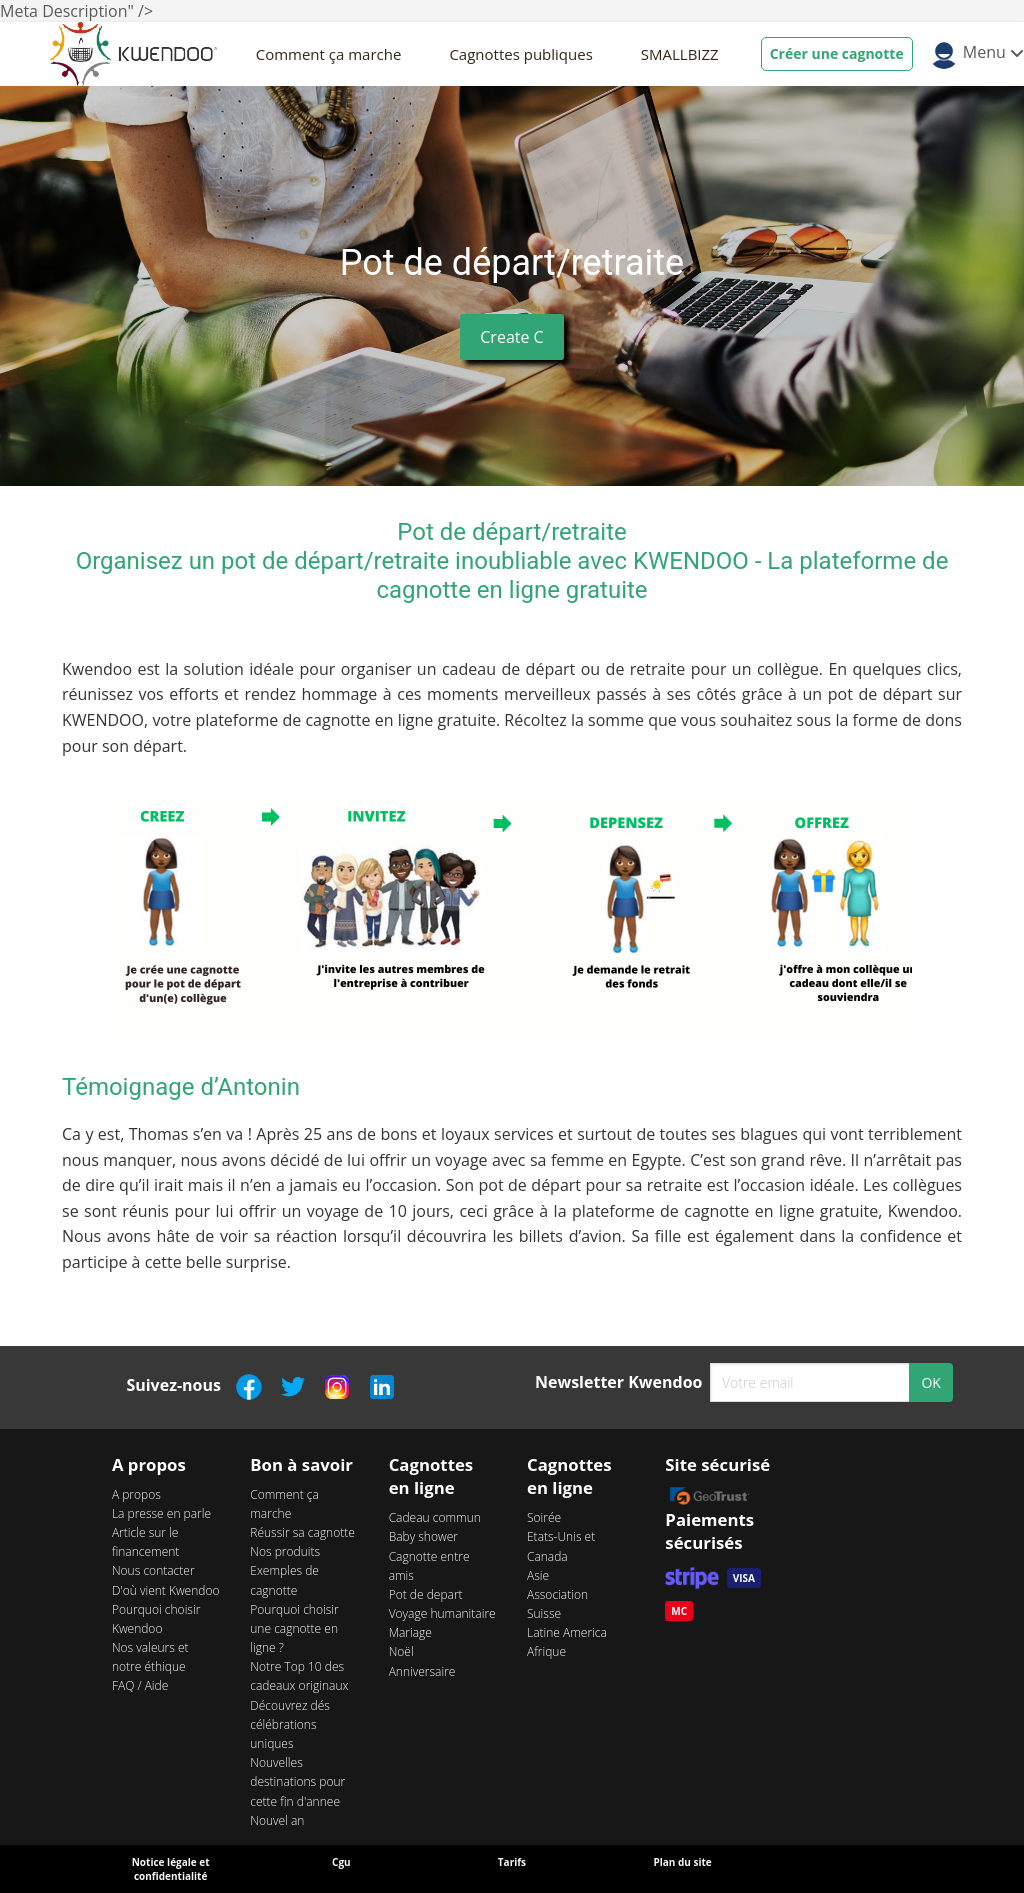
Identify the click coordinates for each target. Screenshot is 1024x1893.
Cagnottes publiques (520, 54)
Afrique (546, 1651)
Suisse (544, 1613)
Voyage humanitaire (442, 1613)
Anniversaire (422, 1671)
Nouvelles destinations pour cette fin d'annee (297, 1781)
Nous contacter (153, 1570)
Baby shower (423, 1536)
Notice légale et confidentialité (171, 1869)
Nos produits (285, 1551)
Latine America (567, 1632)
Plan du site (682, 1862)
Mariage (410, 1632)
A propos (136, 1494)
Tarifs (512, 1862)
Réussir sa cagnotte (302, 1532)
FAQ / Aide (140, 1685)
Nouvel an (277, 1820)
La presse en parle (161, 1513)
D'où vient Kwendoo (166, 1590)
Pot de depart (426, 1594)
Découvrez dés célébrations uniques (290, 1724)
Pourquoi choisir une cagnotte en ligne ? (294, 1628)
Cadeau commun (435, 1517)
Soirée (544, 1517)
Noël (401, 1651)
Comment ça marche (329, 54)
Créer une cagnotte (837, 53)
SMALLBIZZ (680, 54)
